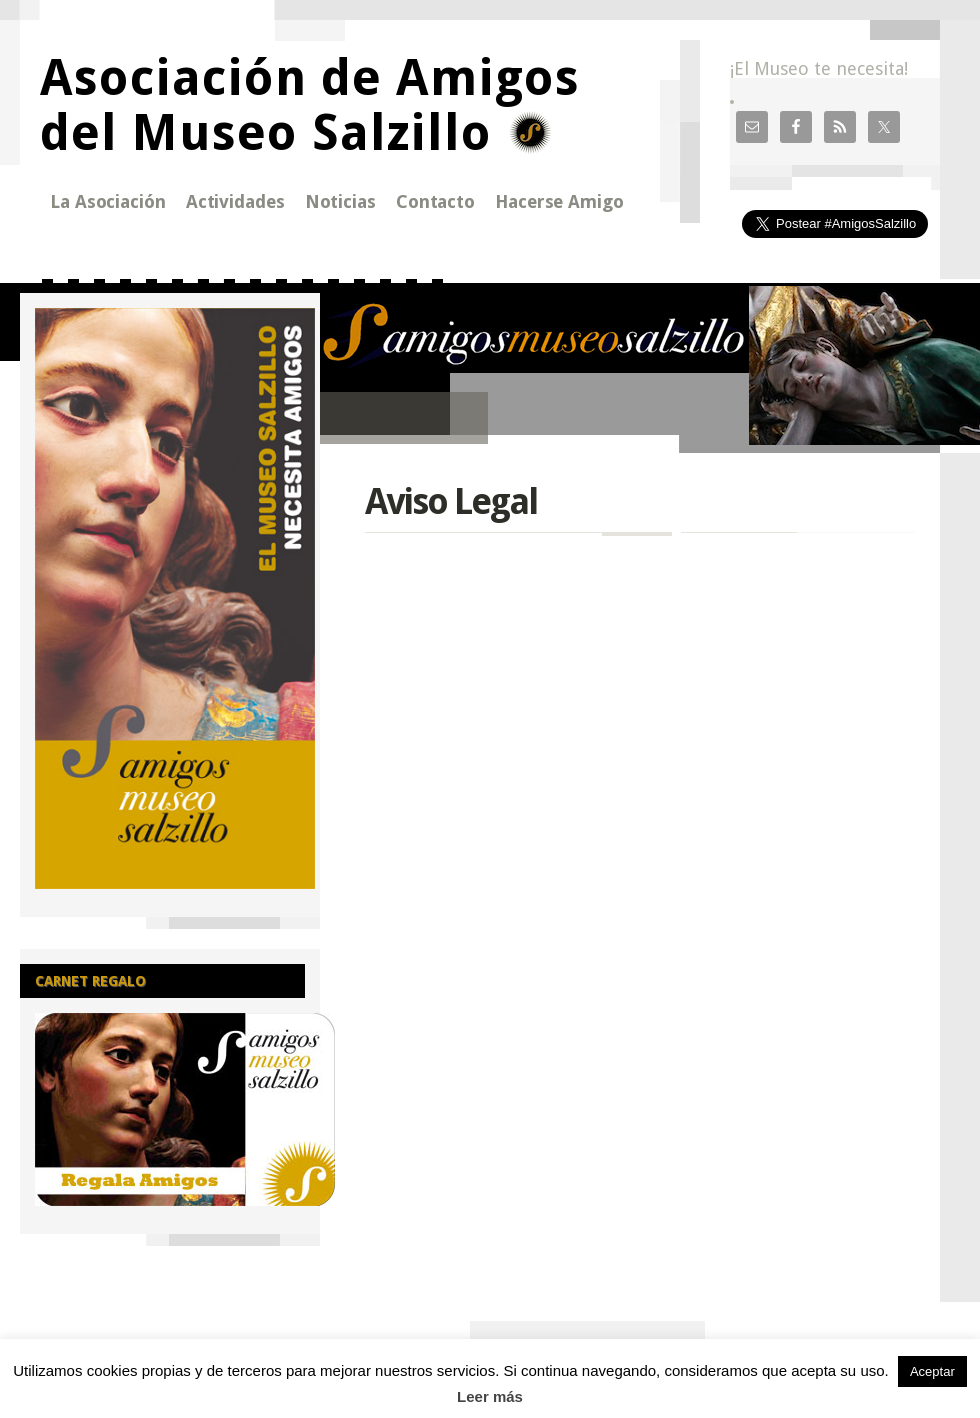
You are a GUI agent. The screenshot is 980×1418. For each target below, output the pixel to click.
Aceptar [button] (932, 1371)
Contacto (435, 201)
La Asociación (108, 201)
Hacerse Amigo (559, 201)
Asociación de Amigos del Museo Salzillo (310, 105)
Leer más (490, 1396)
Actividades (235, 201)
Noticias (340, 201)
